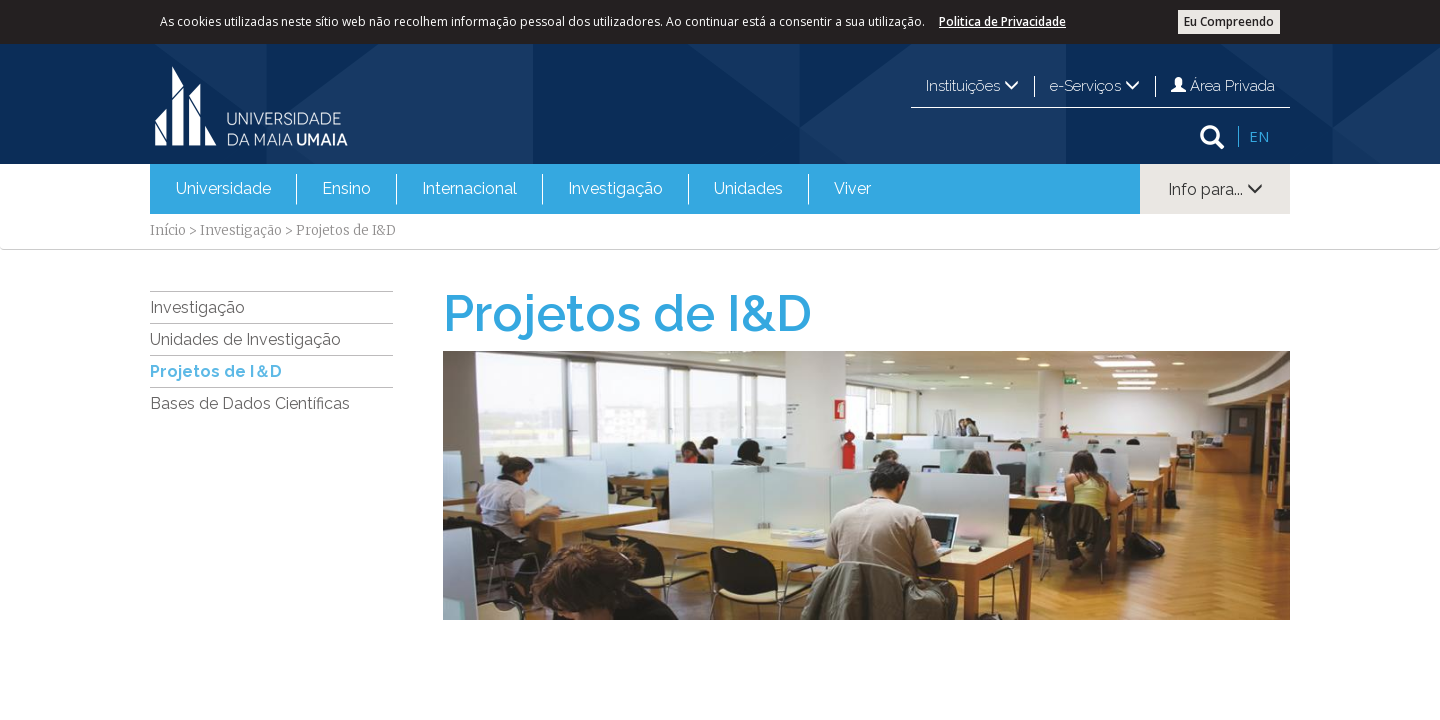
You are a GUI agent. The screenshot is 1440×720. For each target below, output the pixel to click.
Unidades (748, 188)
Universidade (223, 188)
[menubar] (523, 189)
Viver (852, 188)
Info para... (1215, 189)
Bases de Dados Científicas (250, 403)
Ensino (346, 188)
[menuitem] (223, 189)
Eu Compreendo (1229, 21)
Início (168, 230)
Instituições (972, 86)
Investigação (615, 188)
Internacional (469, 188)
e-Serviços (1095, 86)
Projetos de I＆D (216, 371)
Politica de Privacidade (1002, 21)
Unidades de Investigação (245, 339)
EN (1259, 136)
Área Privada (1223, 86)
